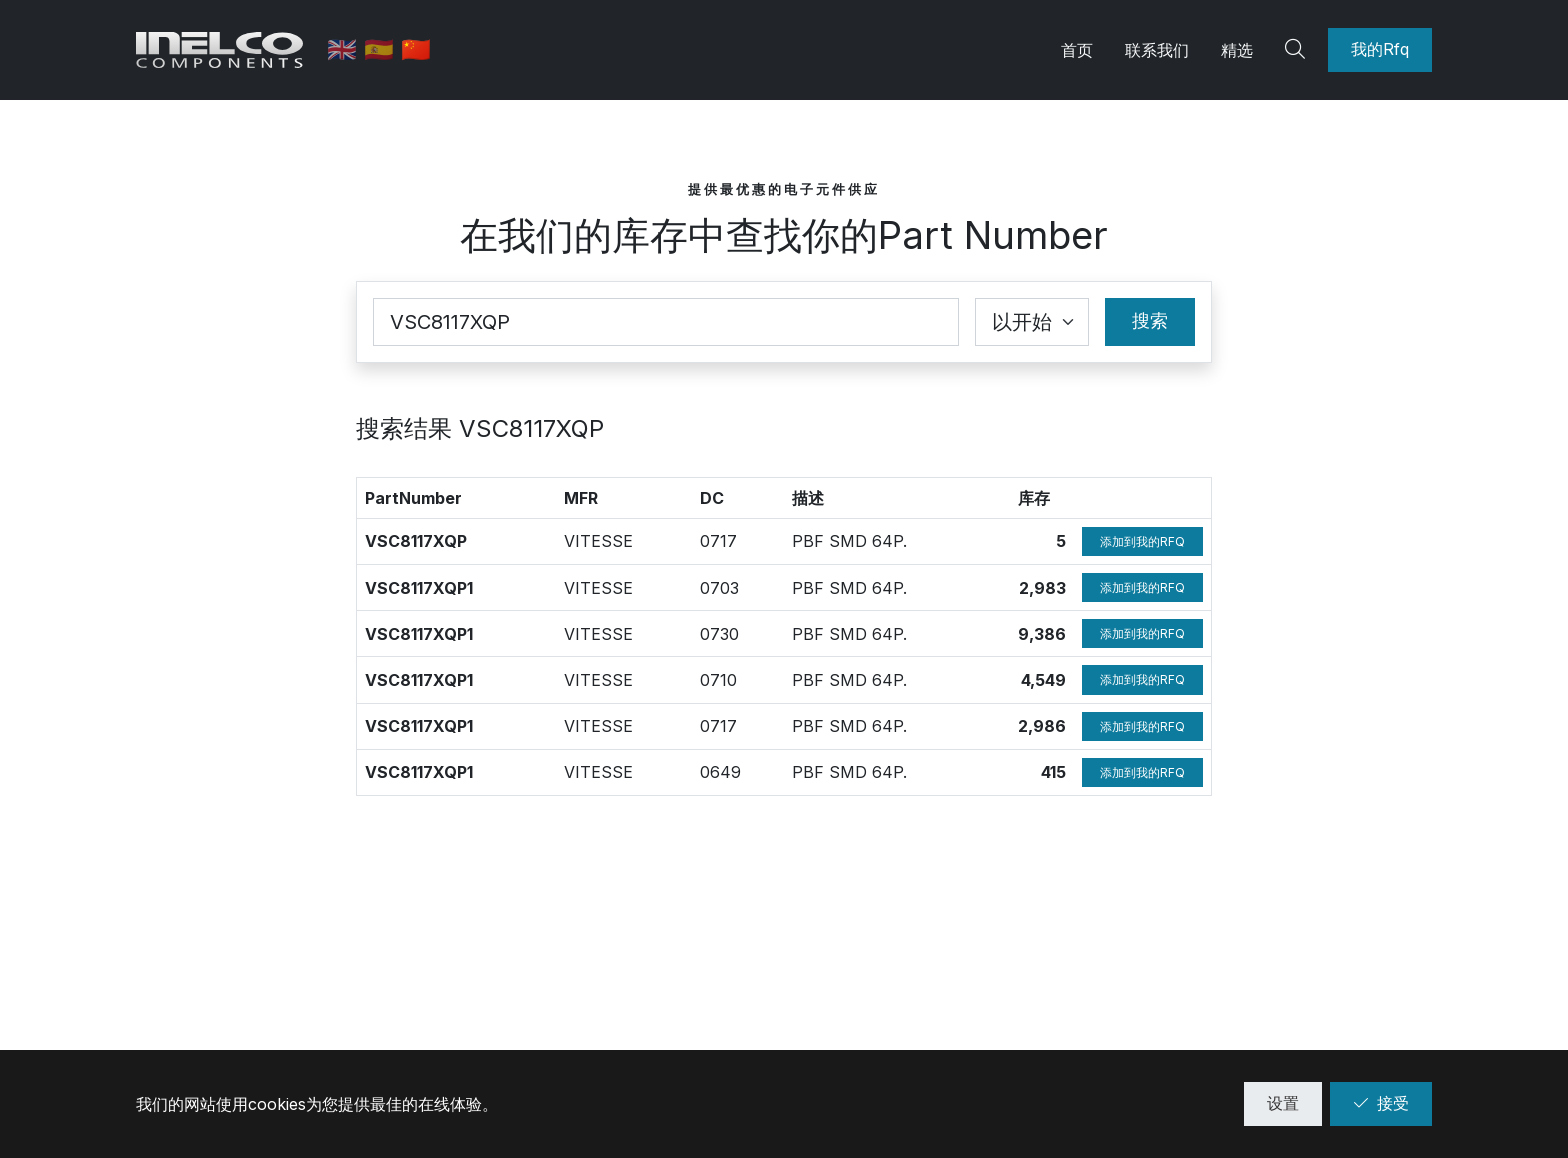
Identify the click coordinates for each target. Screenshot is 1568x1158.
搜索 (1150, 320)
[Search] (1298, 50)
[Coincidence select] (1032, 322)
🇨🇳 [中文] (419, 49)
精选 (1237, 50)
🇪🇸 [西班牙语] (385, 49)
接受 (1381, 1103)
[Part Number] (666, 322)
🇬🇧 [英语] (348, 49)
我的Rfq (1380, 49)
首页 (1077, 50)
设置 (1283, 1103)
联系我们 (1157, 50)
